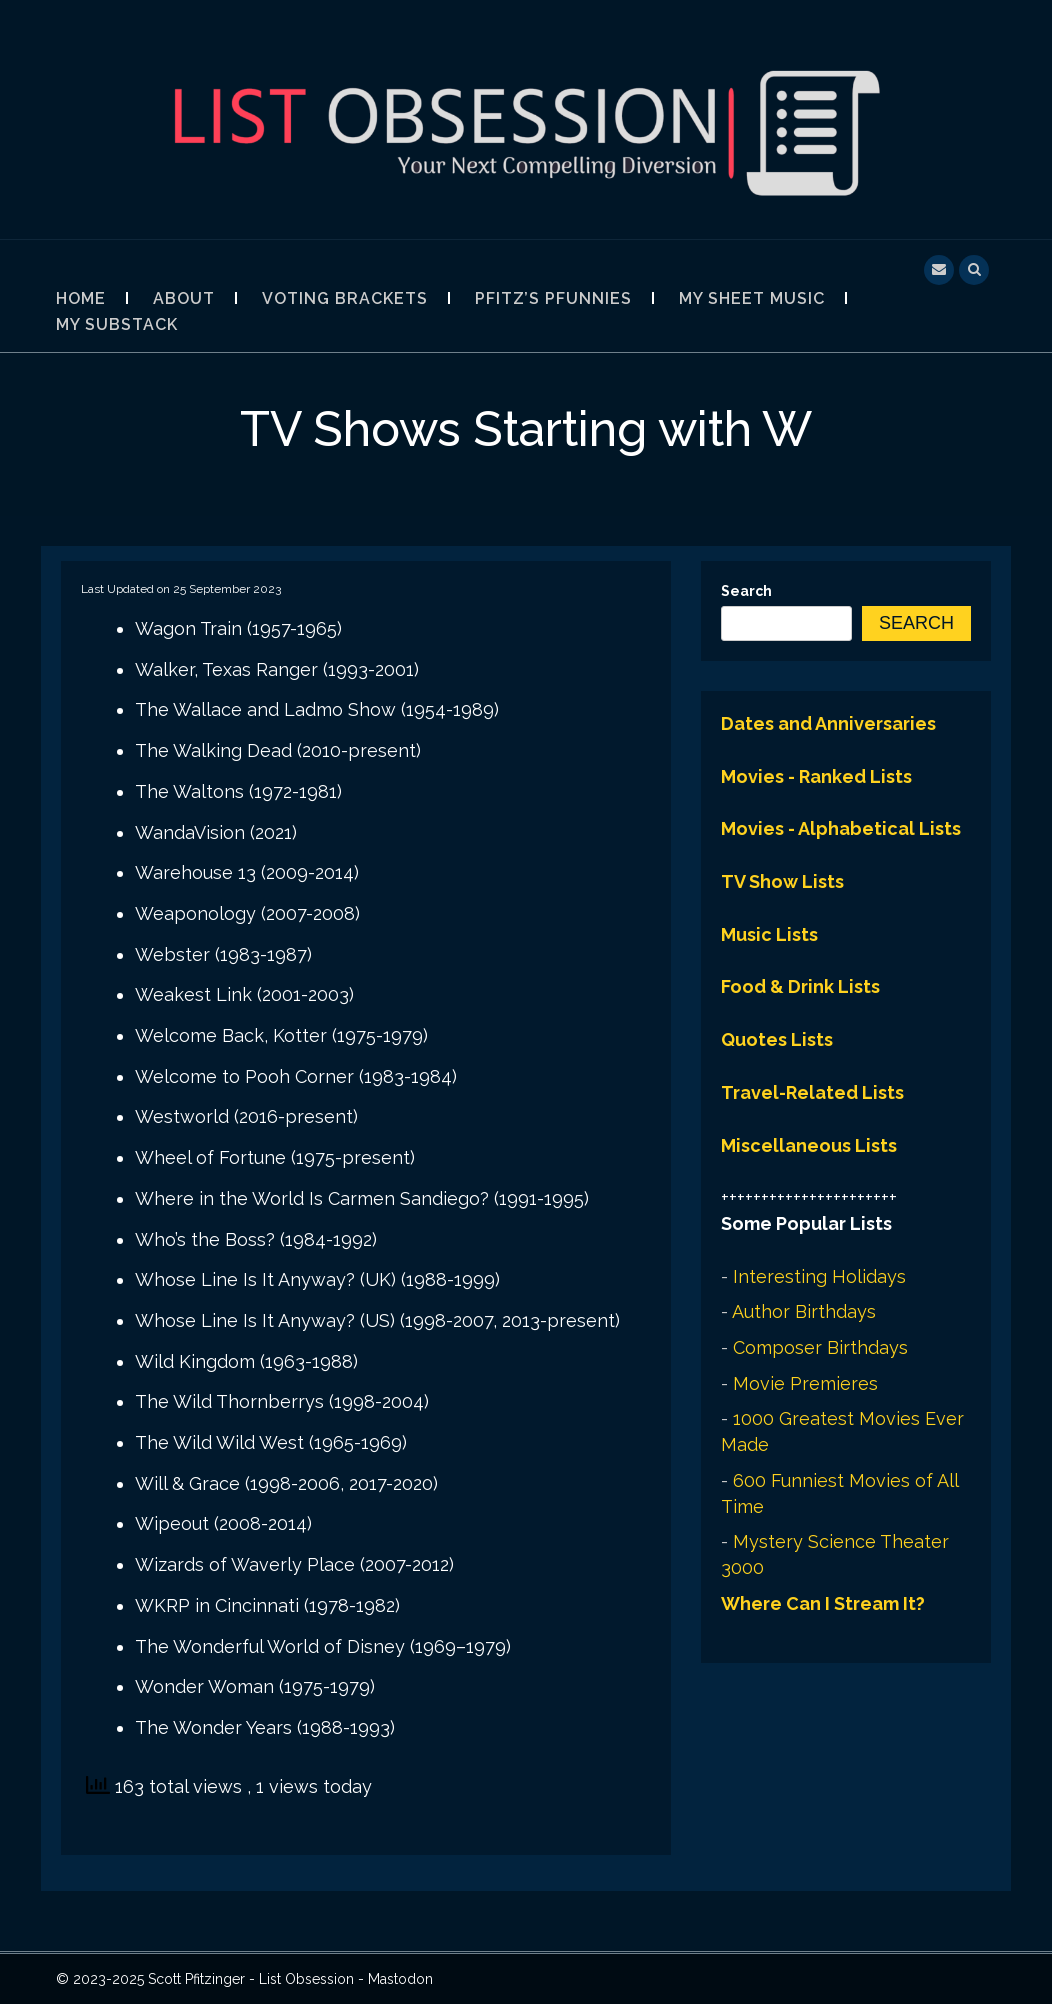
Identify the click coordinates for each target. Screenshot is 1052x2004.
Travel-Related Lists (812, 1092)
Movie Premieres (805, 1383)
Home (81, 298)
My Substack (117, 324)
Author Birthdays (804, 1311)
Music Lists (769, 934)
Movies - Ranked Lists (816, 776)
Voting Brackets (345, 298)
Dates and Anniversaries (828, 723)
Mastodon (400, 1979)
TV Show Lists (782, 881)
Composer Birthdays (820, 1347)
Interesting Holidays (819, 1276)
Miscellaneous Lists (809, 1145)
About (184, 298)
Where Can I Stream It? (823, 1603)
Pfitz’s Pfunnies (553, 298)
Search (746, 591)
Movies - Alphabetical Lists (841, 828)
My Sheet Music (752, 298)
